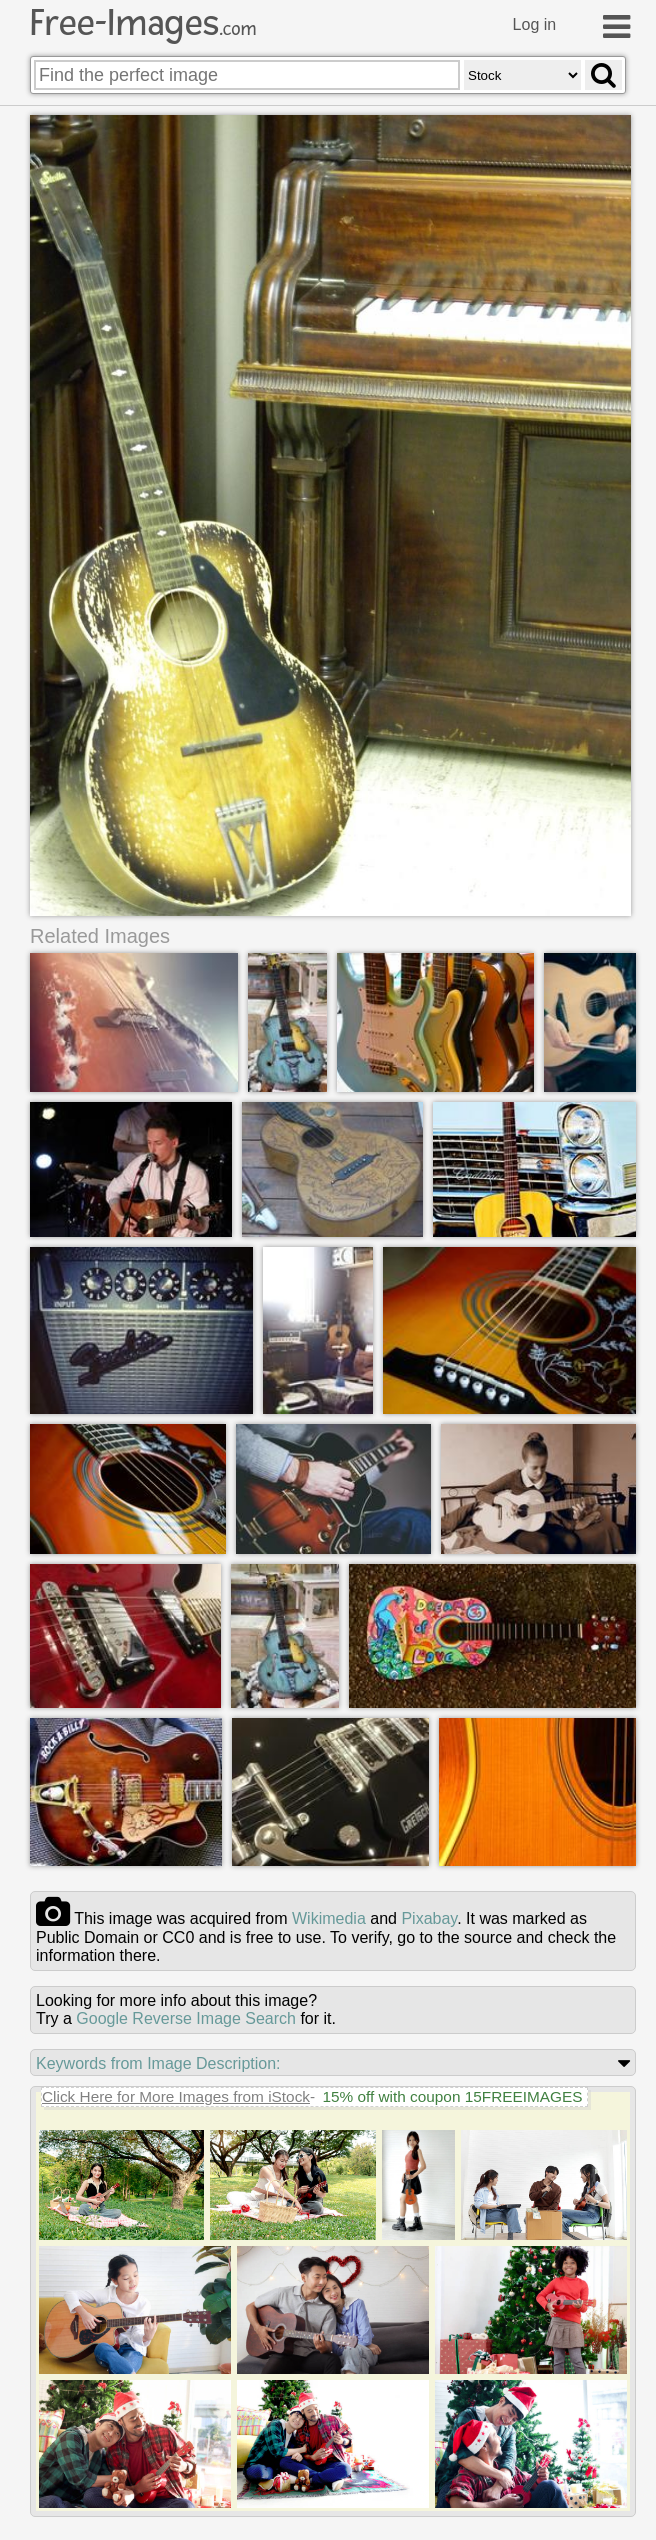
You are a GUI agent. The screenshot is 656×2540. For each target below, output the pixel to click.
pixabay (429, 1919)
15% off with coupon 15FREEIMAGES (452, 2097)
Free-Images (143, 23)
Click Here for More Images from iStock (176, 2097)
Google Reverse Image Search (186, 2019)
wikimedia (329, 1919)
